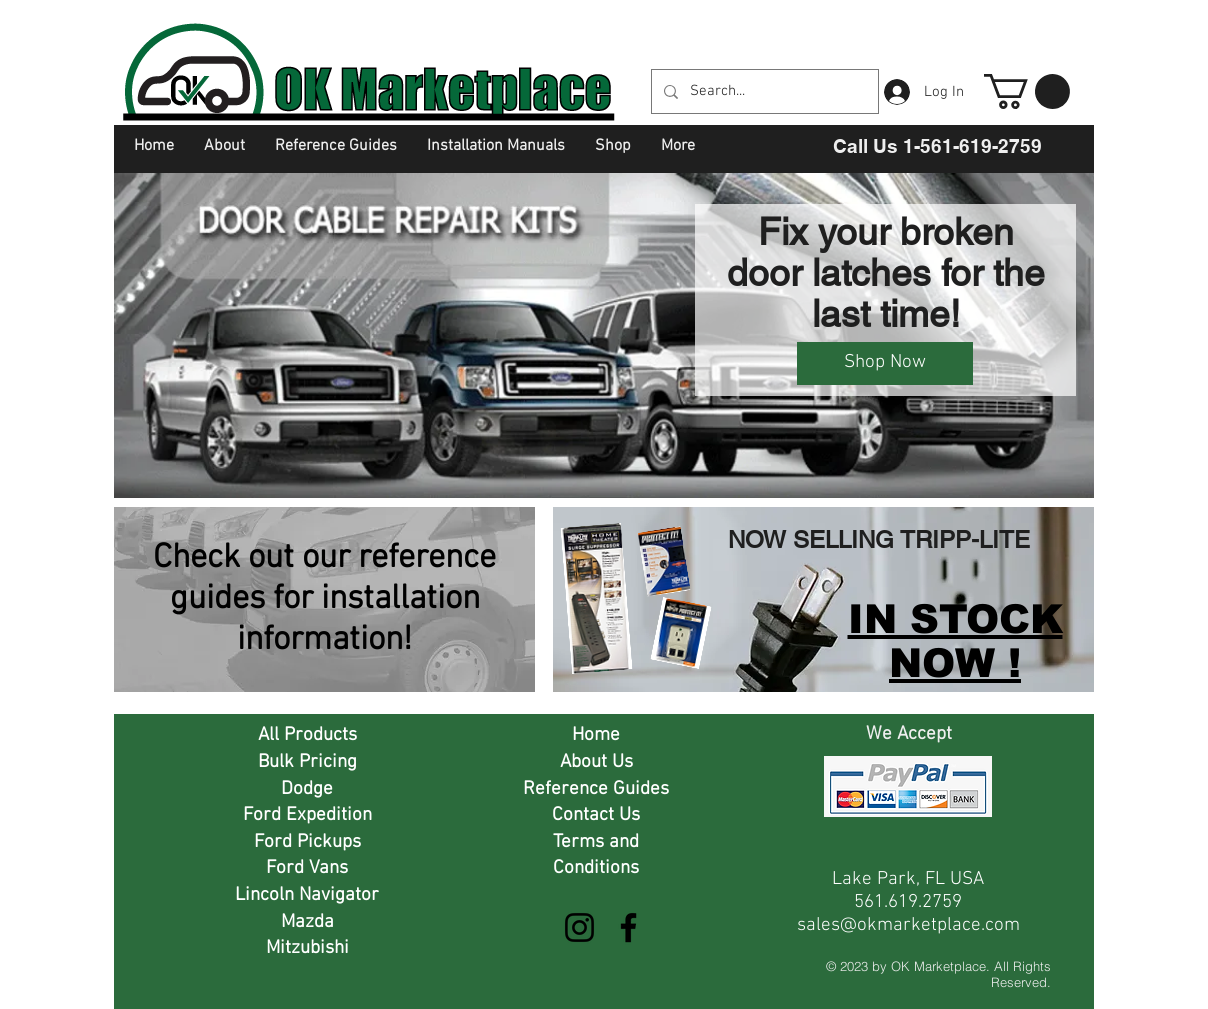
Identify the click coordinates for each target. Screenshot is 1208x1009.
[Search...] (763, 91)
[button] (1027, 91)
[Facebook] (628, 927)
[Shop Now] (885, 363)
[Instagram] (579, 927)
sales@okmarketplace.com (908, 925)
